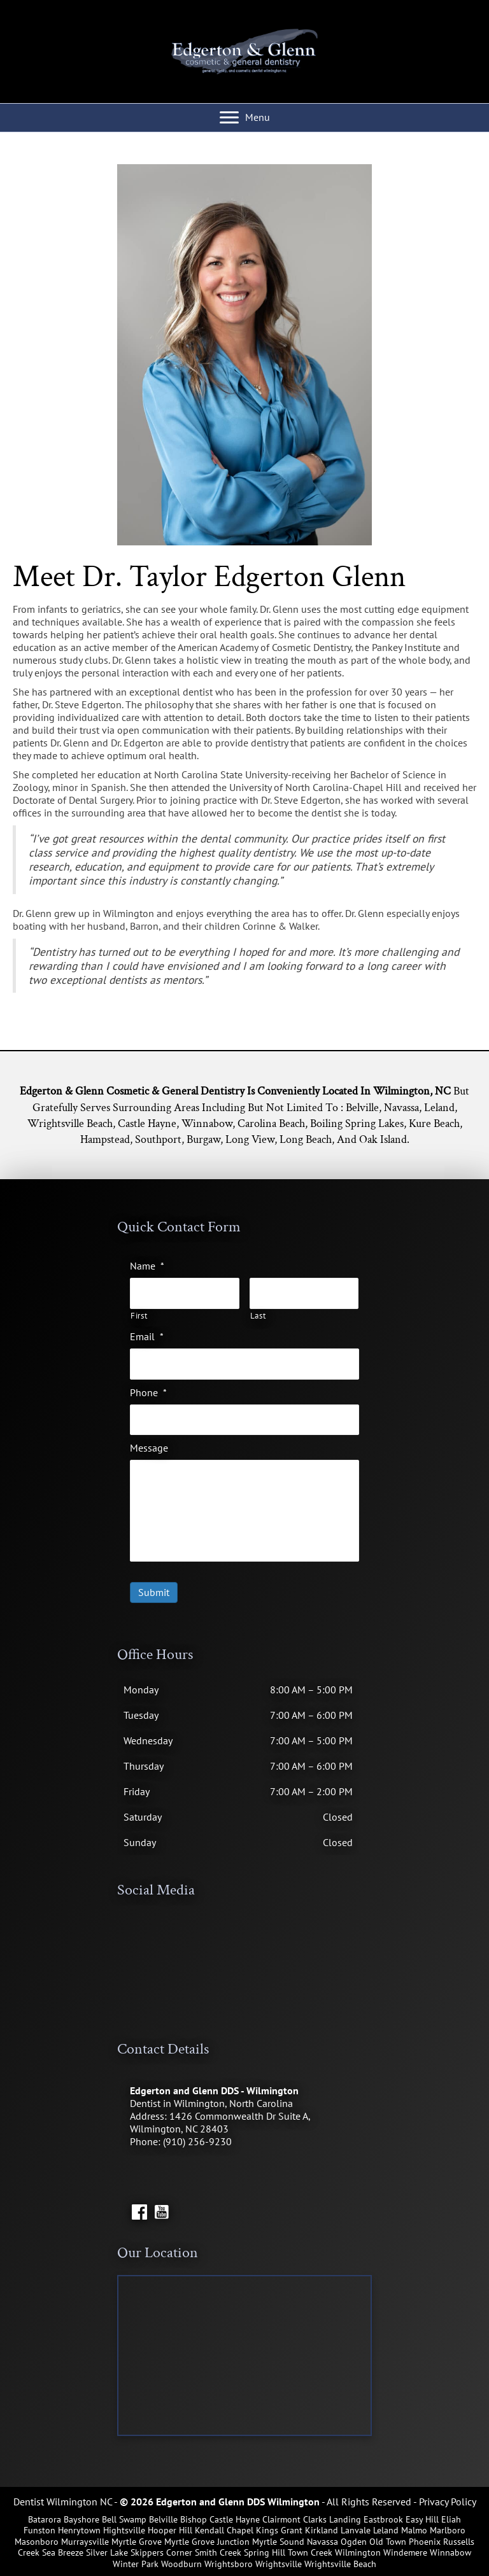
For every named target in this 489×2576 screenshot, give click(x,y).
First (139, 1316)
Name (147, 1265)
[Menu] (245, 118)
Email (147, 1336)
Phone (148, 1392)
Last (258, 1316)
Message (149, 1447)
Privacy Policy (447, 2501)
